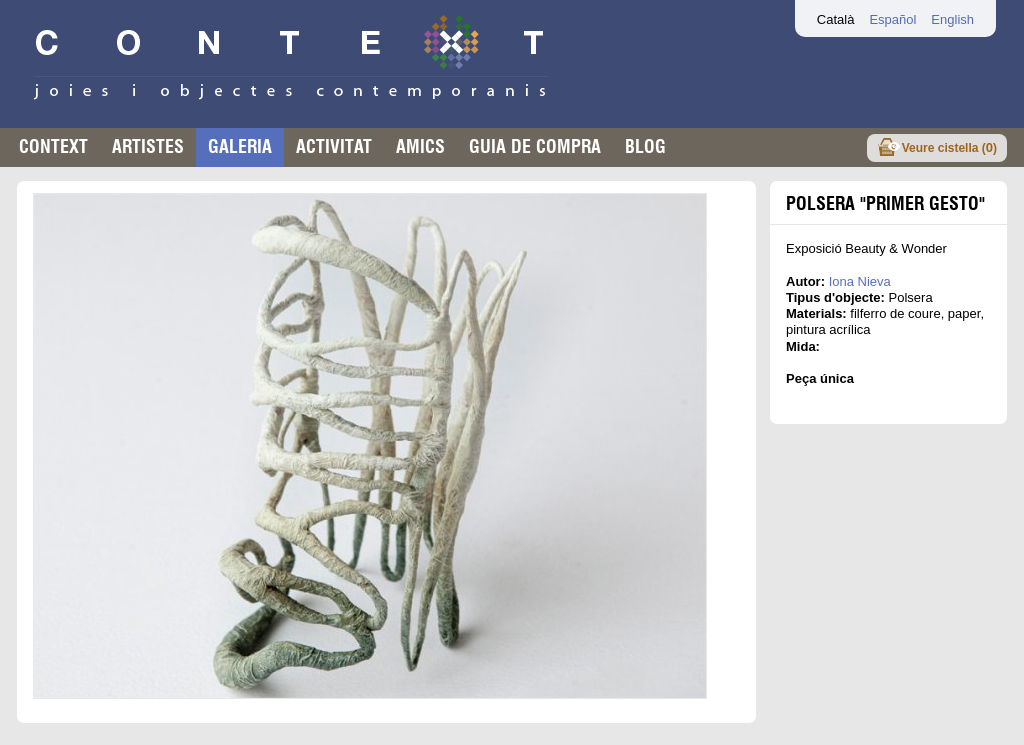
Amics (420, 146)
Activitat (334, 146)
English (952, 19)
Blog (645, 146)
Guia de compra (535, 146)
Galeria (240, 146)
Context (53, 146)
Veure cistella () (949, 147)
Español (892, 19)
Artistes (148, 146)
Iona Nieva (860, 281)
